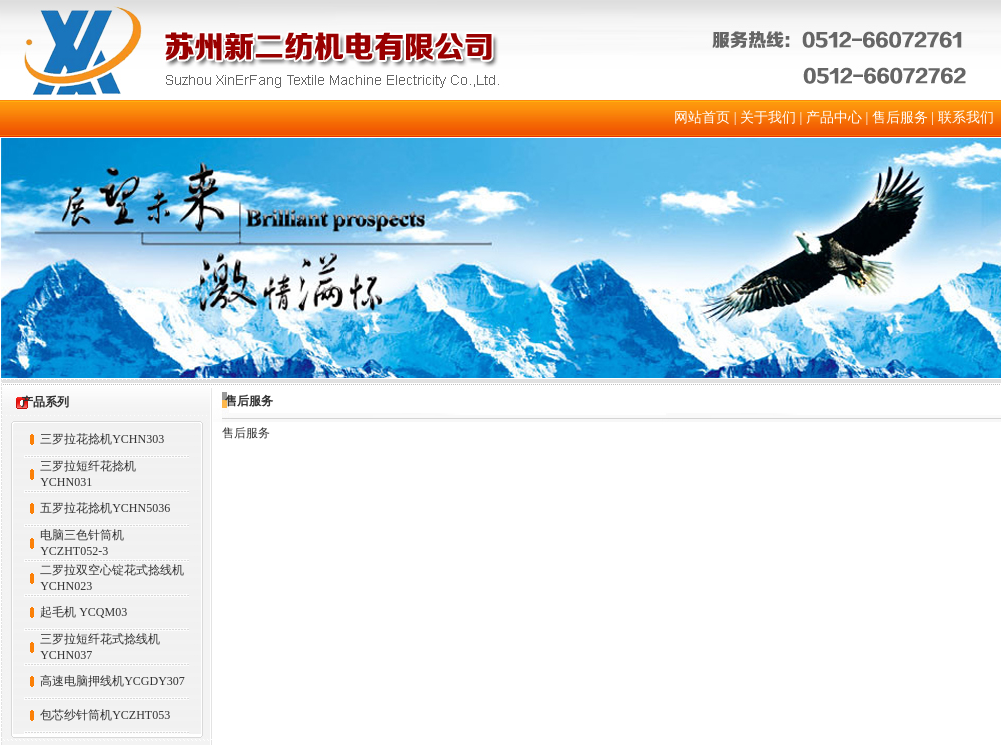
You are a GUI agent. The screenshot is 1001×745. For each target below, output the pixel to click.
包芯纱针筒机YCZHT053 (105, 715)
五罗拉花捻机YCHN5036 (105, 508)
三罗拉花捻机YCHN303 (102, 439)
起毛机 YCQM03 (83, 612)
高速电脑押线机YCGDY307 (112, 681)
